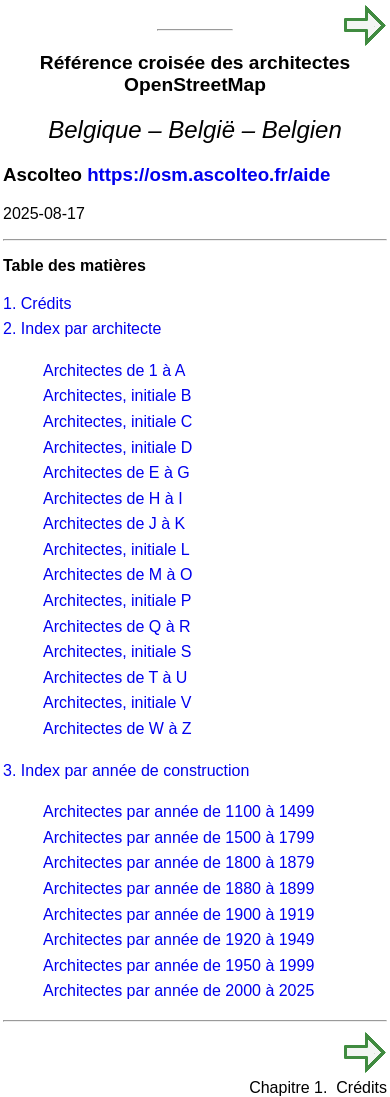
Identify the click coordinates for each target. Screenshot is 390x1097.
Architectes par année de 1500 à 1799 (178, 837)
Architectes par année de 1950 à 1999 (178, 965)
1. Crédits (37, 303)
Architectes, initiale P (117, 600)
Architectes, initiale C (117, 421)
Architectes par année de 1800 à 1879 (178, 862)
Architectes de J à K (114, 523)
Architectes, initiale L (116, 549)
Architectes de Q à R (117, 626)
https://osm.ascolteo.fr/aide (208, 174)
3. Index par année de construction (126, 770)
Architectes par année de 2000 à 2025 (178, 990)
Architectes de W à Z (117, 728)
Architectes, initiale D (117, 447)
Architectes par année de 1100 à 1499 (178, 811)
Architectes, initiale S (117, 651)
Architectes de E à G (116, 472)
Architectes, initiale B (117, 395)
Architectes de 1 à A (114, 370)
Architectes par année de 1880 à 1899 (178, 888)
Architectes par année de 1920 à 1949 (178, 939)
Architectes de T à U (115, 677)
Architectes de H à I (113, 498)
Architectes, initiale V (117, 702)
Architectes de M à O (117, 574)
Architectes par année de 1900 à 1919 (178, 914)
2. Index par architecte (82, 328)
